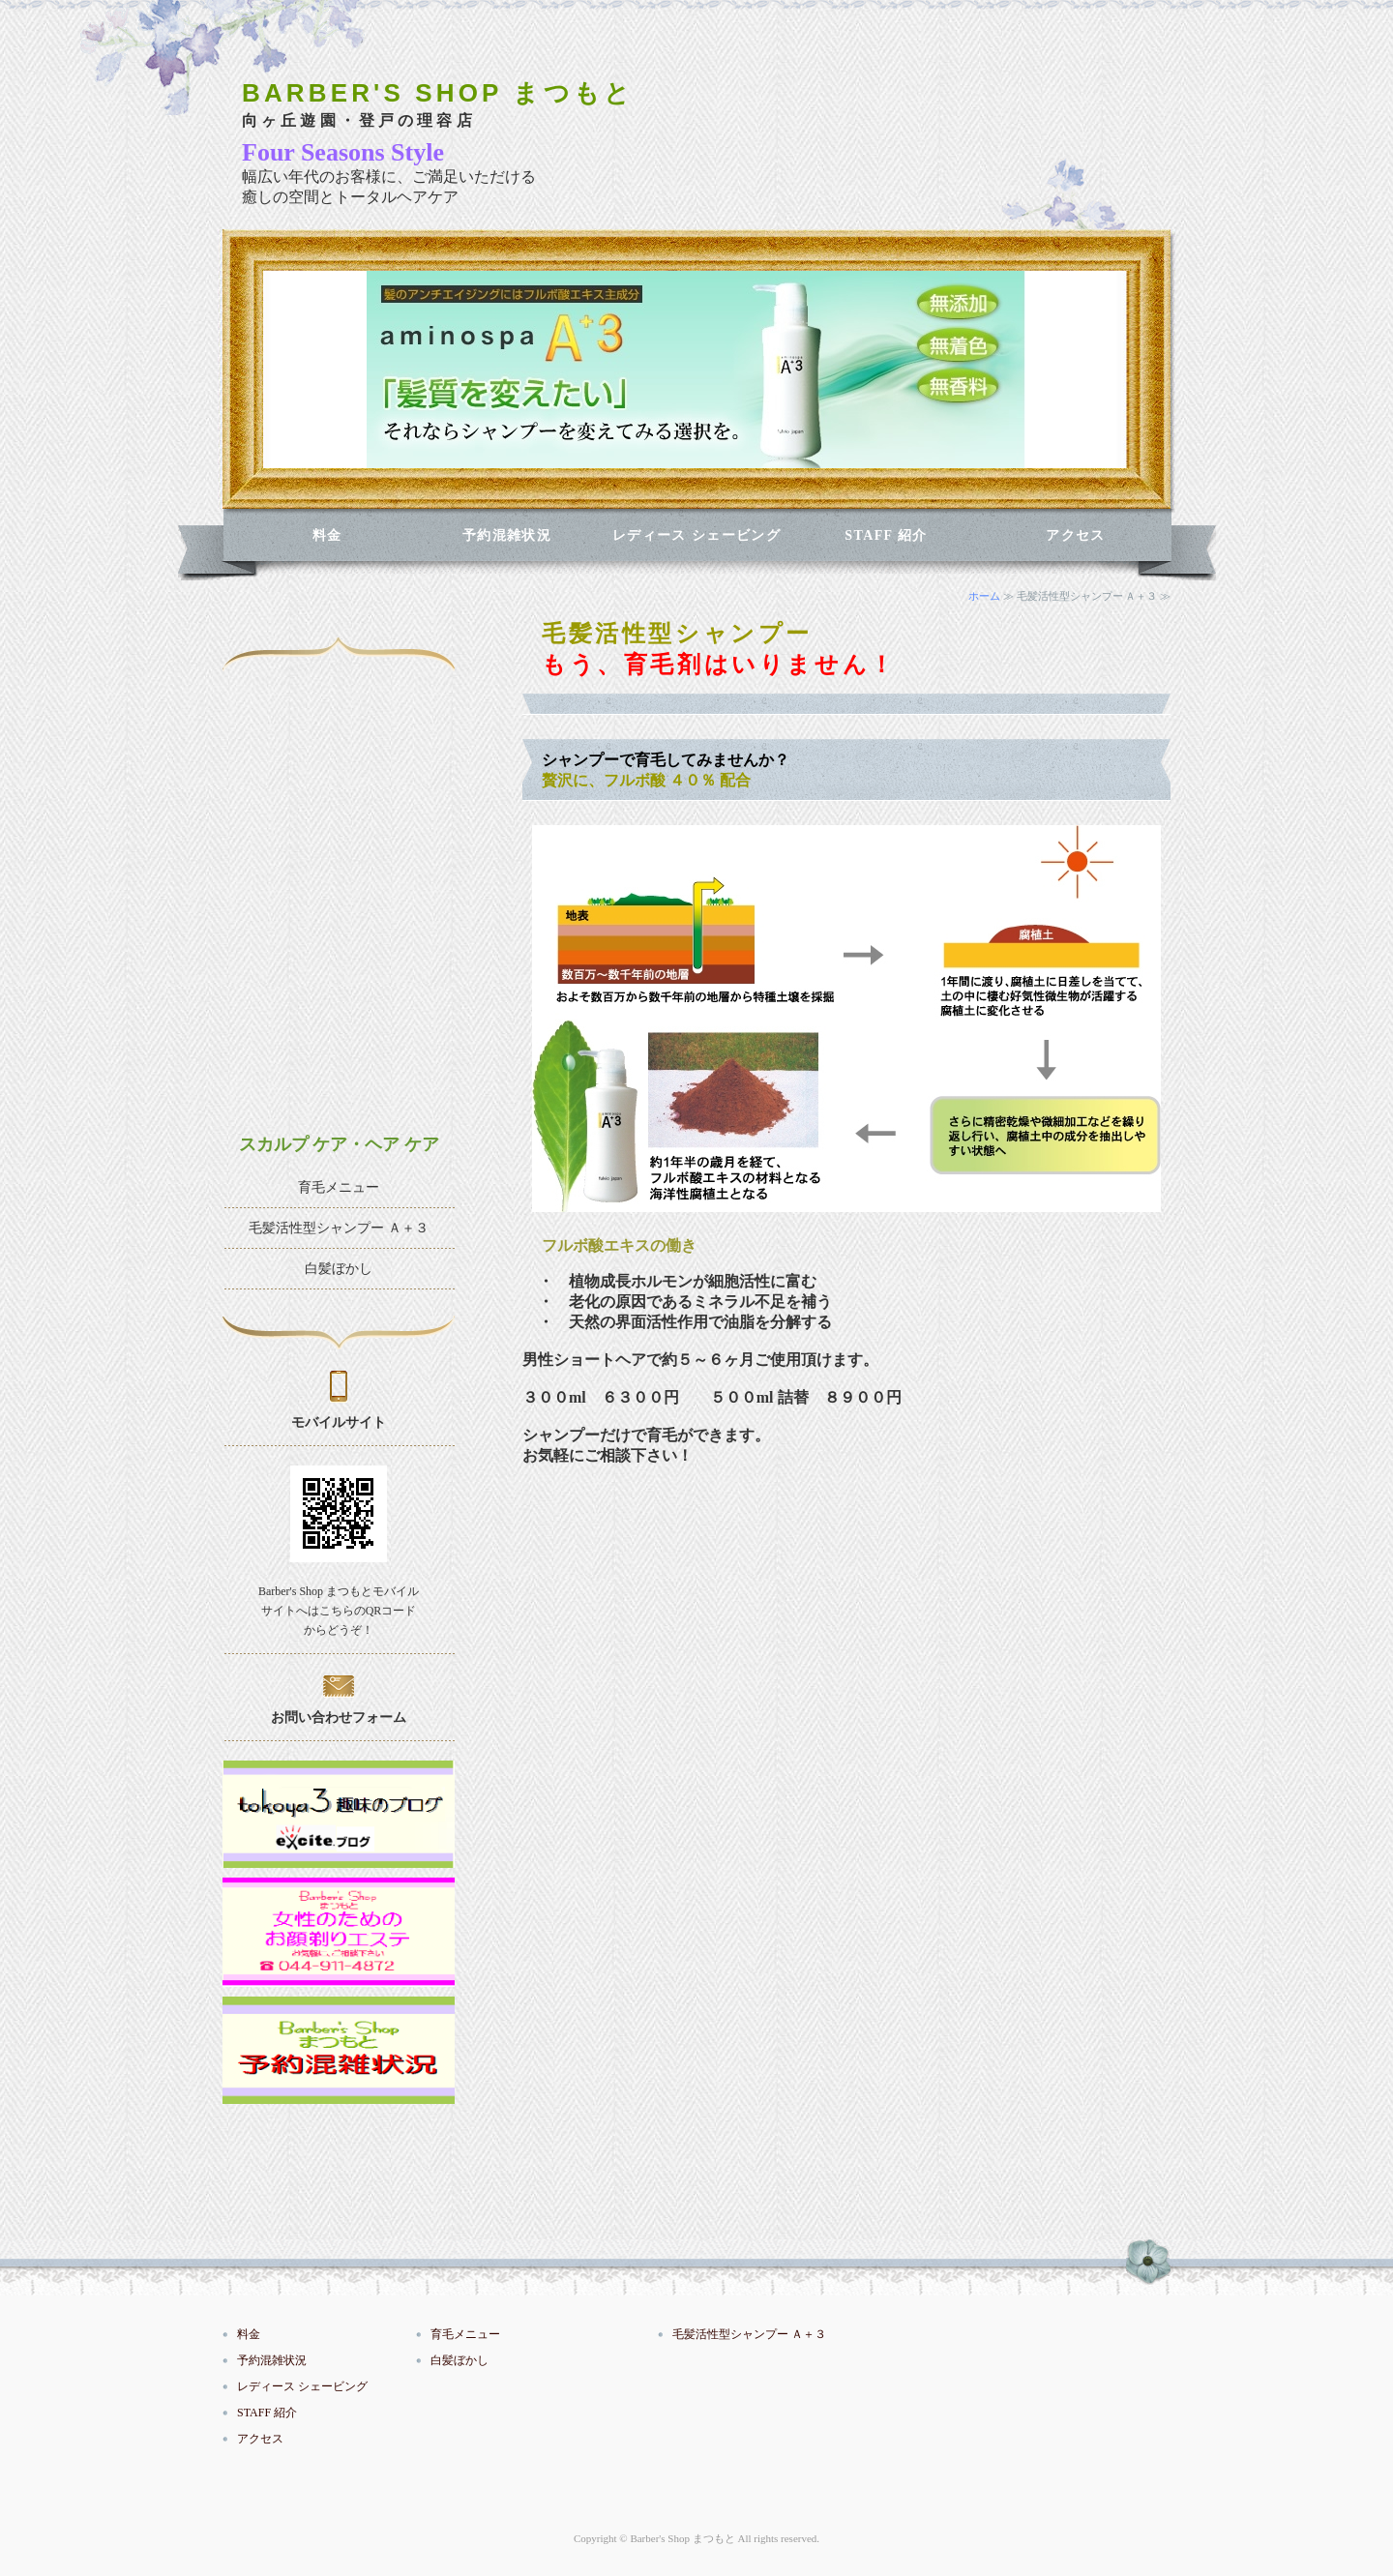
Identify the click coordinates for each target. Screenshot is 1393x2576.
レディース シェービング (696, 535)
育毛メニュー (338, 1187)
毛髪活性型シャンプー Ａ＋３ (339, 1228)
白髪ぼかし (338, 1268)
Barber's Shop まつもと (682, 2538)
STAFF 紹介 (886, 535)
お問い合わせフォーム (338, 1717)
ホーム (984, 596)
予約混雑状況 (506, 535)
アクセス (1076, 535)
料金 (327, 535)
